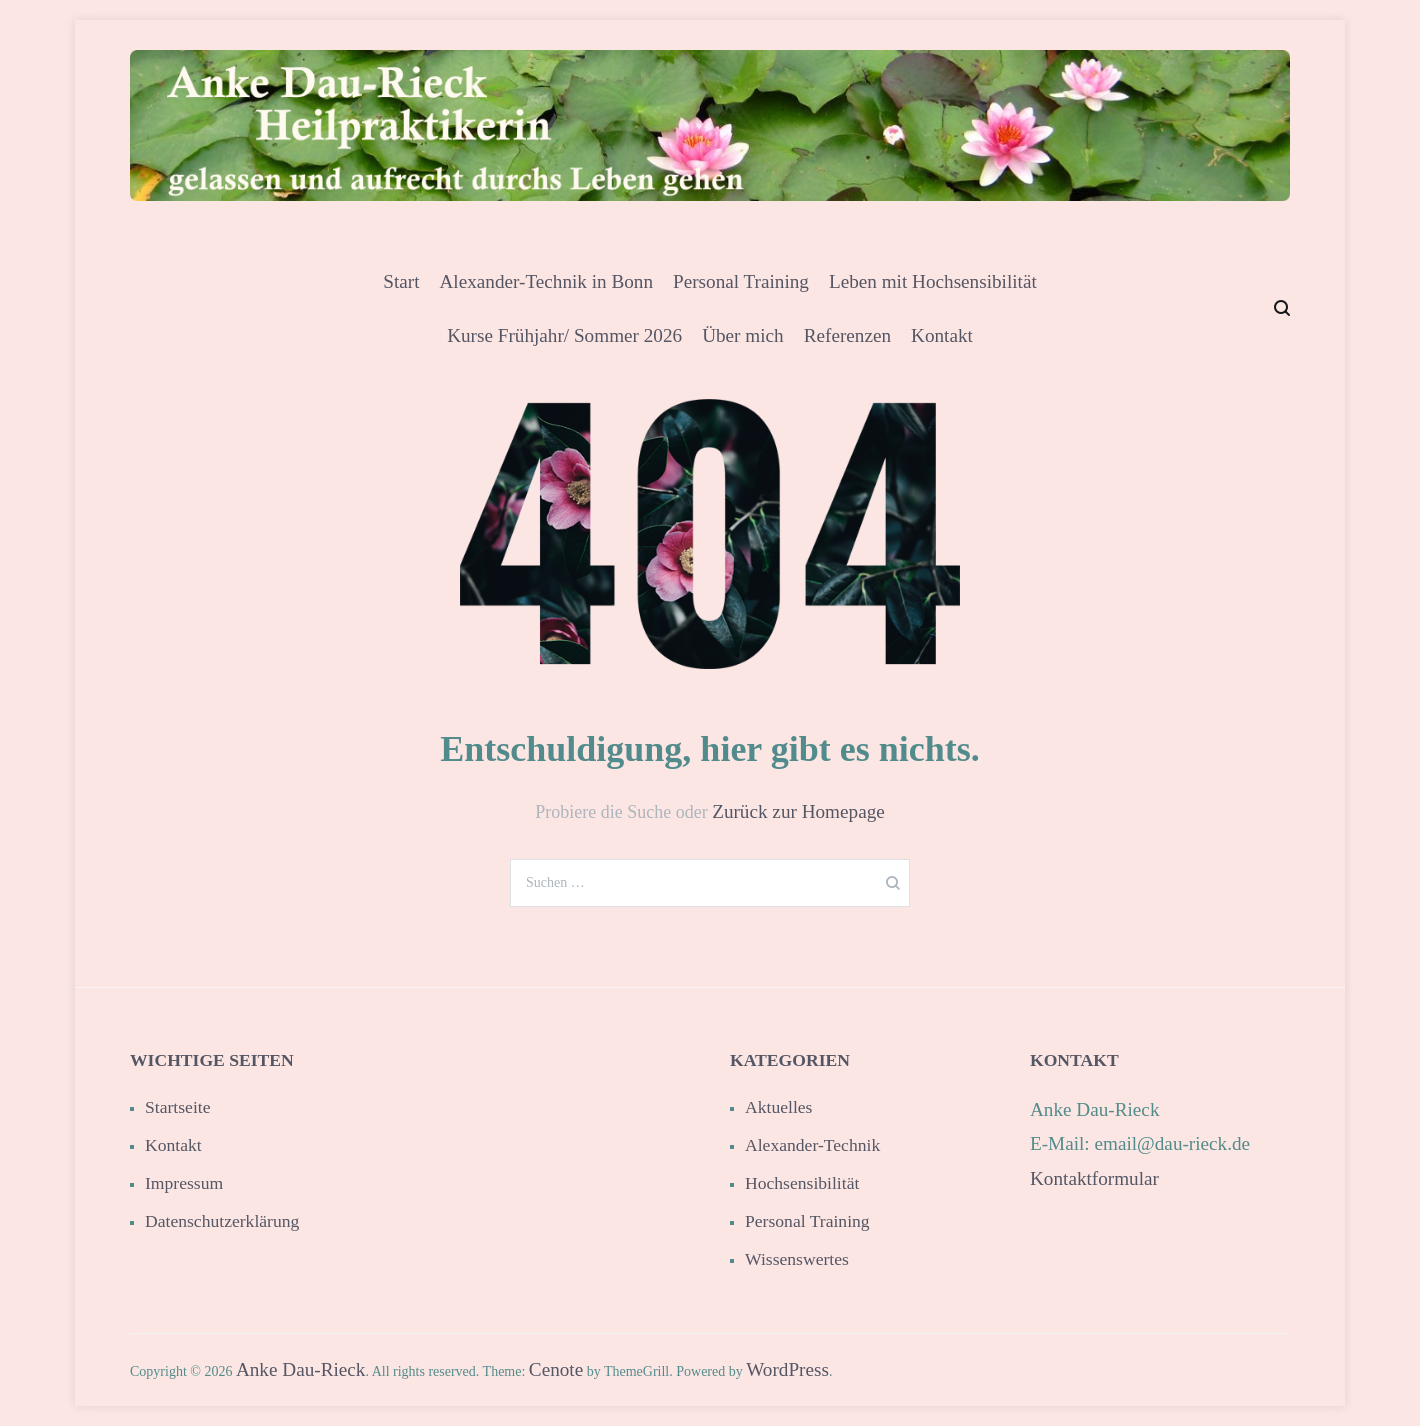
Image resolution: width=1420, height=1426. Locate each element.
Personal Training (741, 281)
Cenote (556, 1369)
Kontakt (942, 335)
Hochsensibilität (802, 1183)
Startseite (177, 1107)
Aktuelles (778, 1107)
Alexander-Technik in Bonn (546, 281)
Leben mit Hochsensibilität (933, 281)
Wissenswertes (797, 1259)
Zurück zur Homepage (798, 811)
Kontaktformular (1094, 1178)
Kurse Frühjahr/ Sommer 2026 (564, 335)
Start (401, 281)
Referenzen (847, 335)
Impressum (184, 1183)
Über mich (743, 335)
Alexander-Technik (812, 1145)
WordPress (787, 1369)
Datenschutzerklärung (222, 1221)
